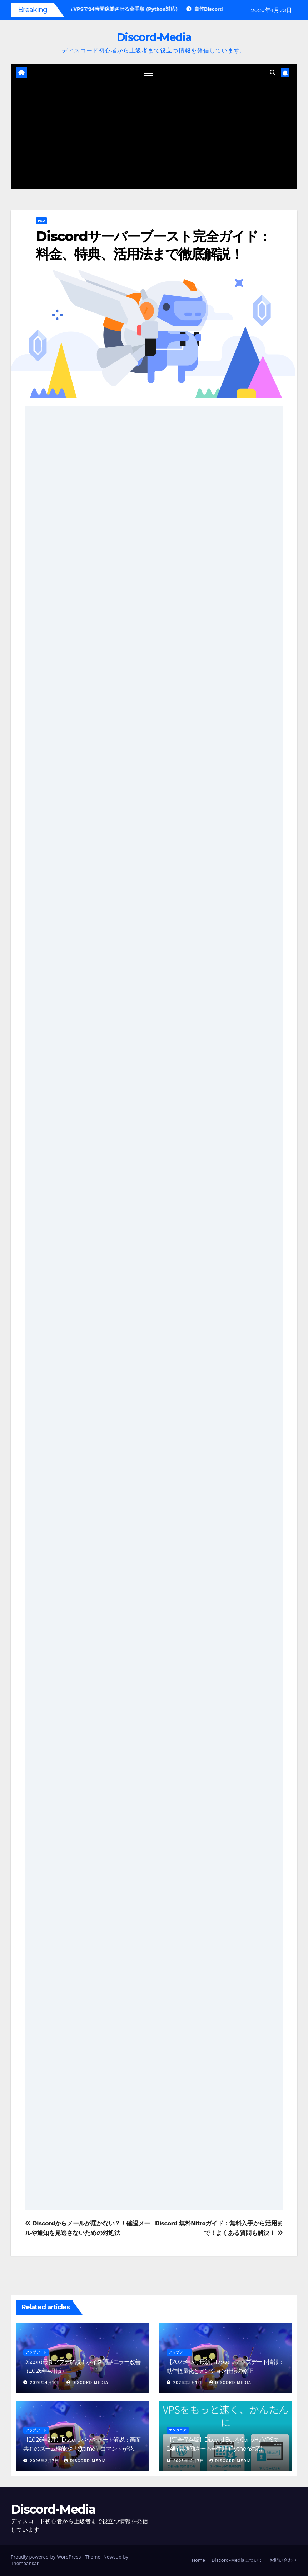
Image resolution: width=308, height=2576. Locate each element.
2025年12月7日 (189, 2461)
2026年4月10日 (46, 2383)
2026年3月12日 (189, 2383)
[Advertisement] (154, 136)
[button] (272, 73)
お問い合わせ (283, 2560)
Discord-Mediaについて (237, 2560)
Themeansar (24, 2563)
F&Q (41, 221)
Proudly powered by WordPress (47, 2557)
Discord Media (87, 2383)
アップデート (36, 2353)
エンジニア (178, 2430)
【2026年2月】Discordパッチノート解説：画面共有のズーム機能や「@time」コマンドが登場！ (81, 2449)
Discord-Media (154, 37)
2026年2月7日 (45, 2461)
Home (198, 2560)
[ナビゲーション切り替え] (148, 73)
